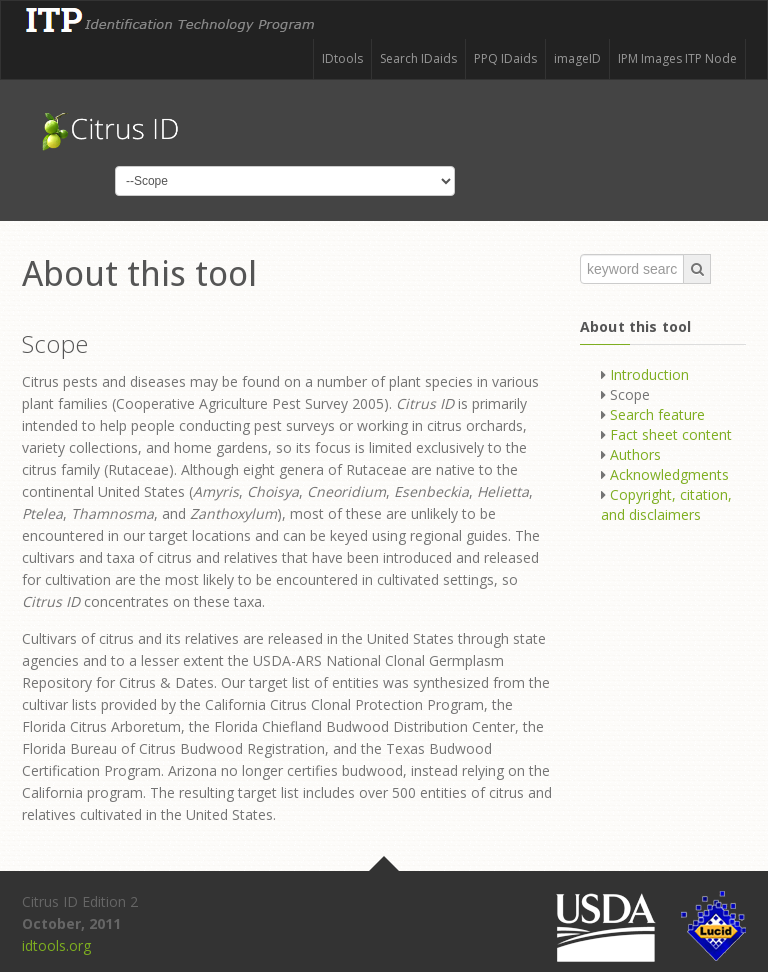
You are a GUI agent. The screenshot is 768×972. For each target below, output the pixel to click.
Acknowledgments (669, 474)
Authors (635, 454)
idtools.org (56, 945)
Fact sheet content (671, 434)
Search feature (657, 414)
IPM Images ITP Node (677, 58)
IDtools (342, 58)
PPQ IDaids (505, 58)
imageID (577, 58)
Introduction (649, 374)
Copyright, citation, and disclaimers (666, 504)
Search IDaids (418, 58)
